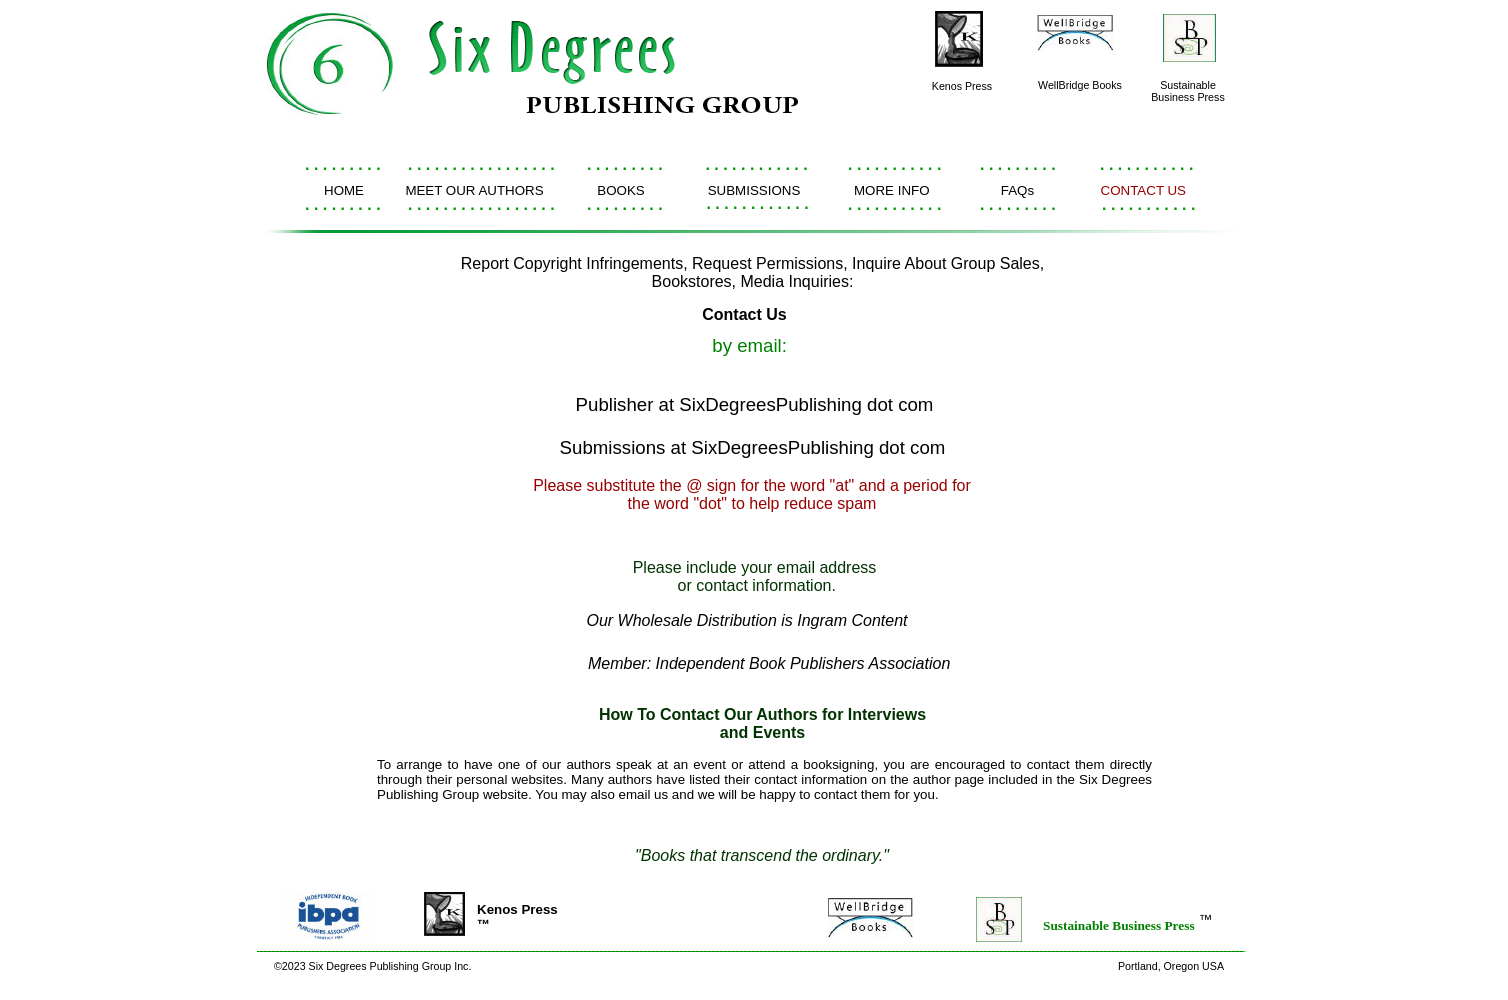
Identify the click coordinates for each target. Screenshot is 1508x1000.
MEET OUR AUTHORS (474, 190)
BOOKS (620, 190)
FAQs (1017, 190)
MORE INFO (892, 190)
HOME (344, 190)
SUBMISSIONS (754, 190)
